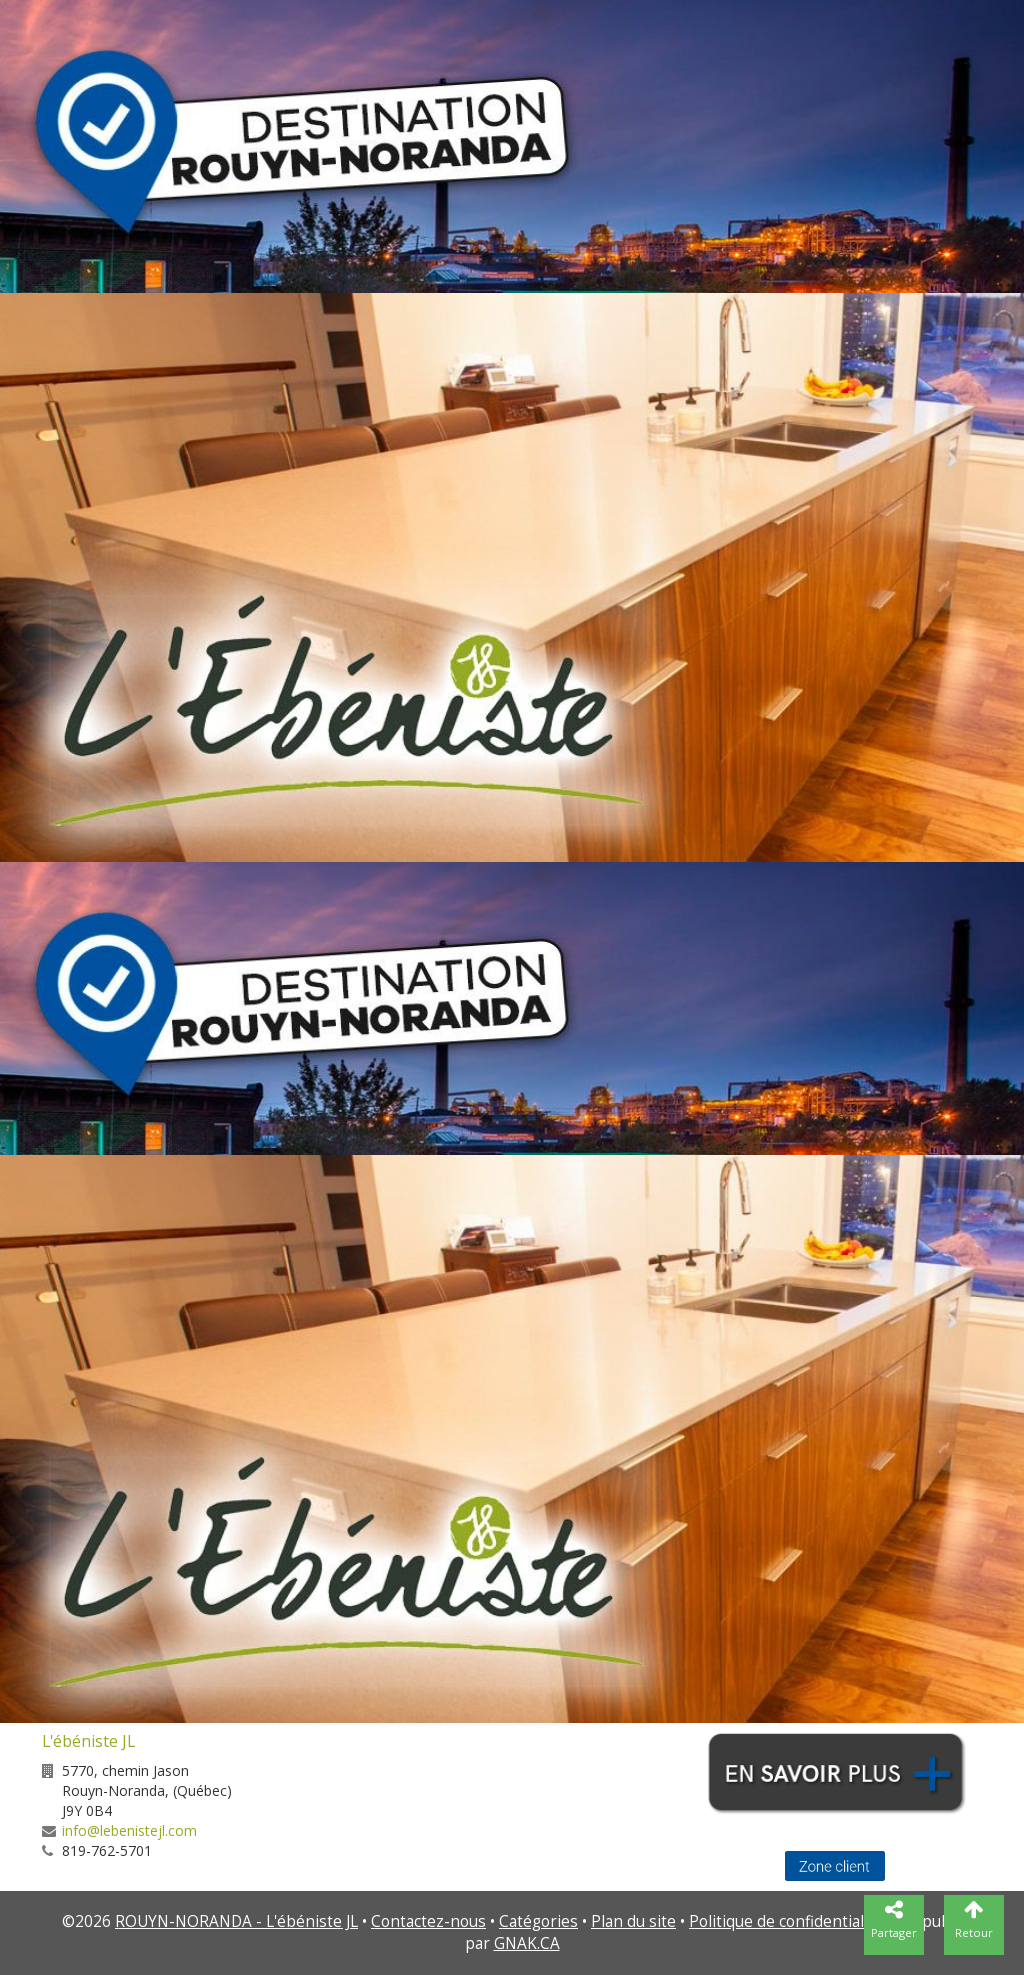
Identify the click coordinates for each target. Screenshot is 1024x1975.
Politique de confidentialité (786, 1921)
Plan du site (633, 1921)
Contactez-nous (428, 1921)
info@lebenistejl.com (129, 1830)
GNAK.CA (527, 1943)
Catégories (538, 1921)
